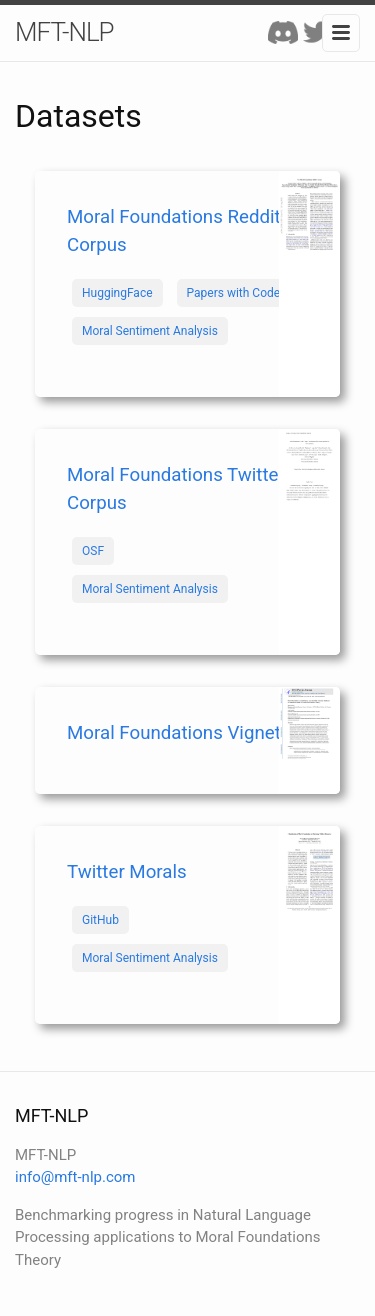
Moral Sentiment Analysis (150, 331)
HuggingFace (117, 293)
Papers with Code (234, 293)
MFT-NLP (64, 32)
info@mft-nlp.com (75, 1177)
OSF (93, 551)
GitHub (100, 920)
